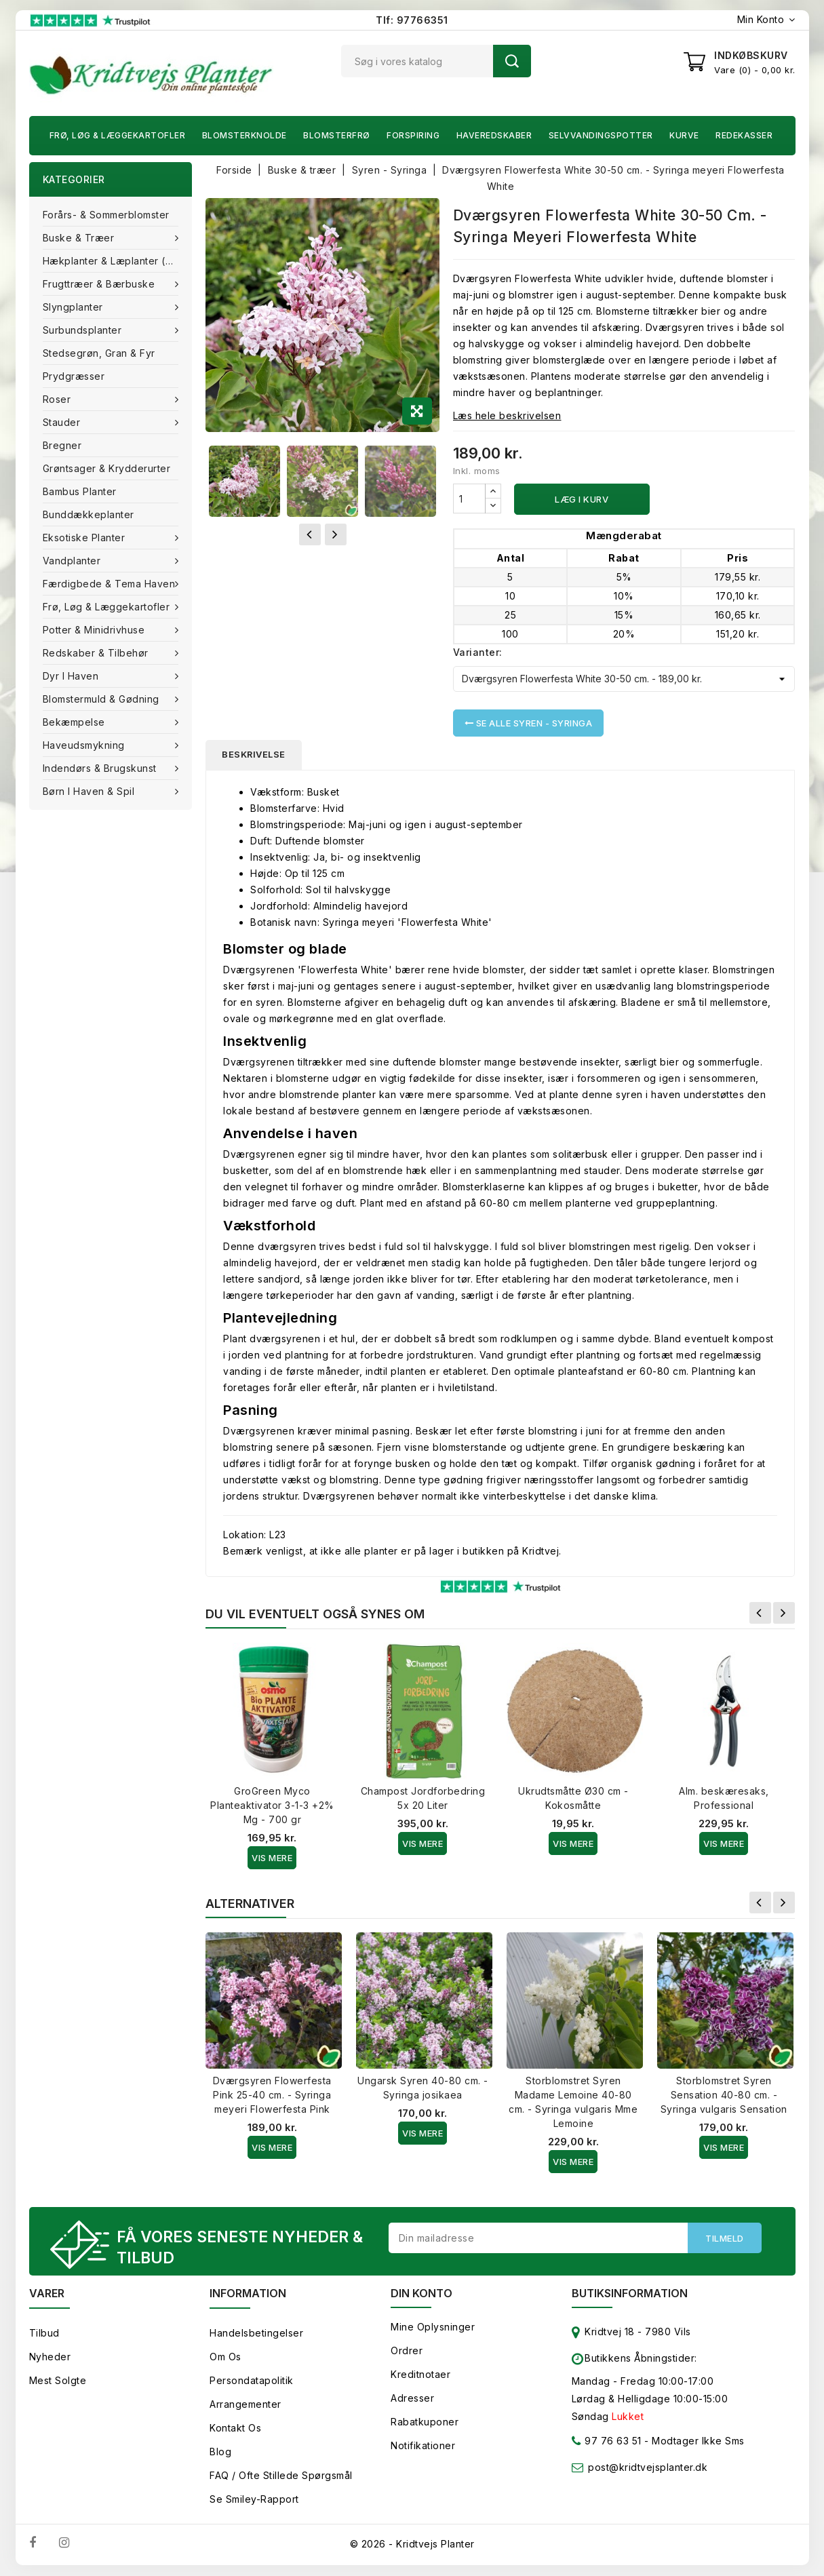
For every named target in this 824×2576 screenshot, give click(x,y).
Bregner (62, 445)
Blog (220, 2452)
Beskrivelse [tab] (254, 754)
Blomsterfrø (336, 135)
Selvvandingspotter (601, 135)
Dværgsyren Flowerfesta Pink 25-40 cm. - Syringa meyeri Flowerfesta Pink (272, 2095)
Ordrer (407, 2351)
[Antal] (469, 498)
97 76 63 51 (607, 2444)
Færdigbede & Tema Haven (110, 583)
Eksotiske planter (85, 537)
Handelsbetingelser (256, 2333)
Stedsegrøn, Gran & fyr (99, 353)
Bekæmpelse (76, 722)
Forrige (760, 1613)
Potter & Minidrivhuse (95, 630)
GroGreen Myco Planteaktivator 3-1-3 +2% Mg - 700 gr (272, 1806)
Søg (512, 61)
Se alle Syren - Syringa (529, 723)
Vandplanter (73, 560)
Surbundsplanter (84, 330)
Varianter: (478, 652)
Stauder (63, 422)
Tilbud (44, 2333)
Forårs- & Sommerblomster (106, 214)
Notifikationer (423, 2446)
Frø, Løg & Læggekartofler (118, 135)
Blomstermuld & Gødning (103, 699)
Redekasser (743, 135)
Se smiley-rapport (254, 2499)
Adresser (412, 2398)
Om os (225, 2357)
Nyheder (50, 2357)
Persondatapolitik (252, 2381)
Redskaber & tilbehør (97, 653)
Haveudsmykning (85, 745)
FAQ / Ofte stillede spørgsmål (281, 2476)
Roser (58, 399)
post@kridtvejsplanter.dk (647, 2468)
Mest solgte (58, 2381)
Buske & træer (80, 237)
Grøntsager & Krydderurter (107, 468)
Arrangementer (245, 2405)
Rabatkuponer (424, 2422)
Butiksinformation (630, 2294)
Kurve (684, 135)
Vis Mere (272, 1858)
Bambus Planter (80, 491)
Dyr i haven (72, 676)
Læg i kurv (581, 499)
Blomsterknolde (244, 135)
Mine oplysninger (433, 2327)
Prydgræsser (74, 376)
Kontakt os (235, 2428)
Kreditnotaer (420, 2375)
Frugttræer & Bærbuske (100, 284)
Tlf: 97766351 (412, 20)
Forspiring (413, 135)
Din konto (421, 2294)
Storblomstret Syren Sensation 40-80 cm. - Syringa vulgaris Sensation (724, 2095)
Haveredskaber (494, 135)
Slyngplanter (74, 307)
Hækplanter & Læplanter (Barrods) (118, 261)
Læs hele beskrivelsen (507, 415)
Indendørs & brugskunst (101, 768)
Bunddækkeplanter (88, 514)
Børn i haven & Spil (90, 791)
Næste (784, 1613)
